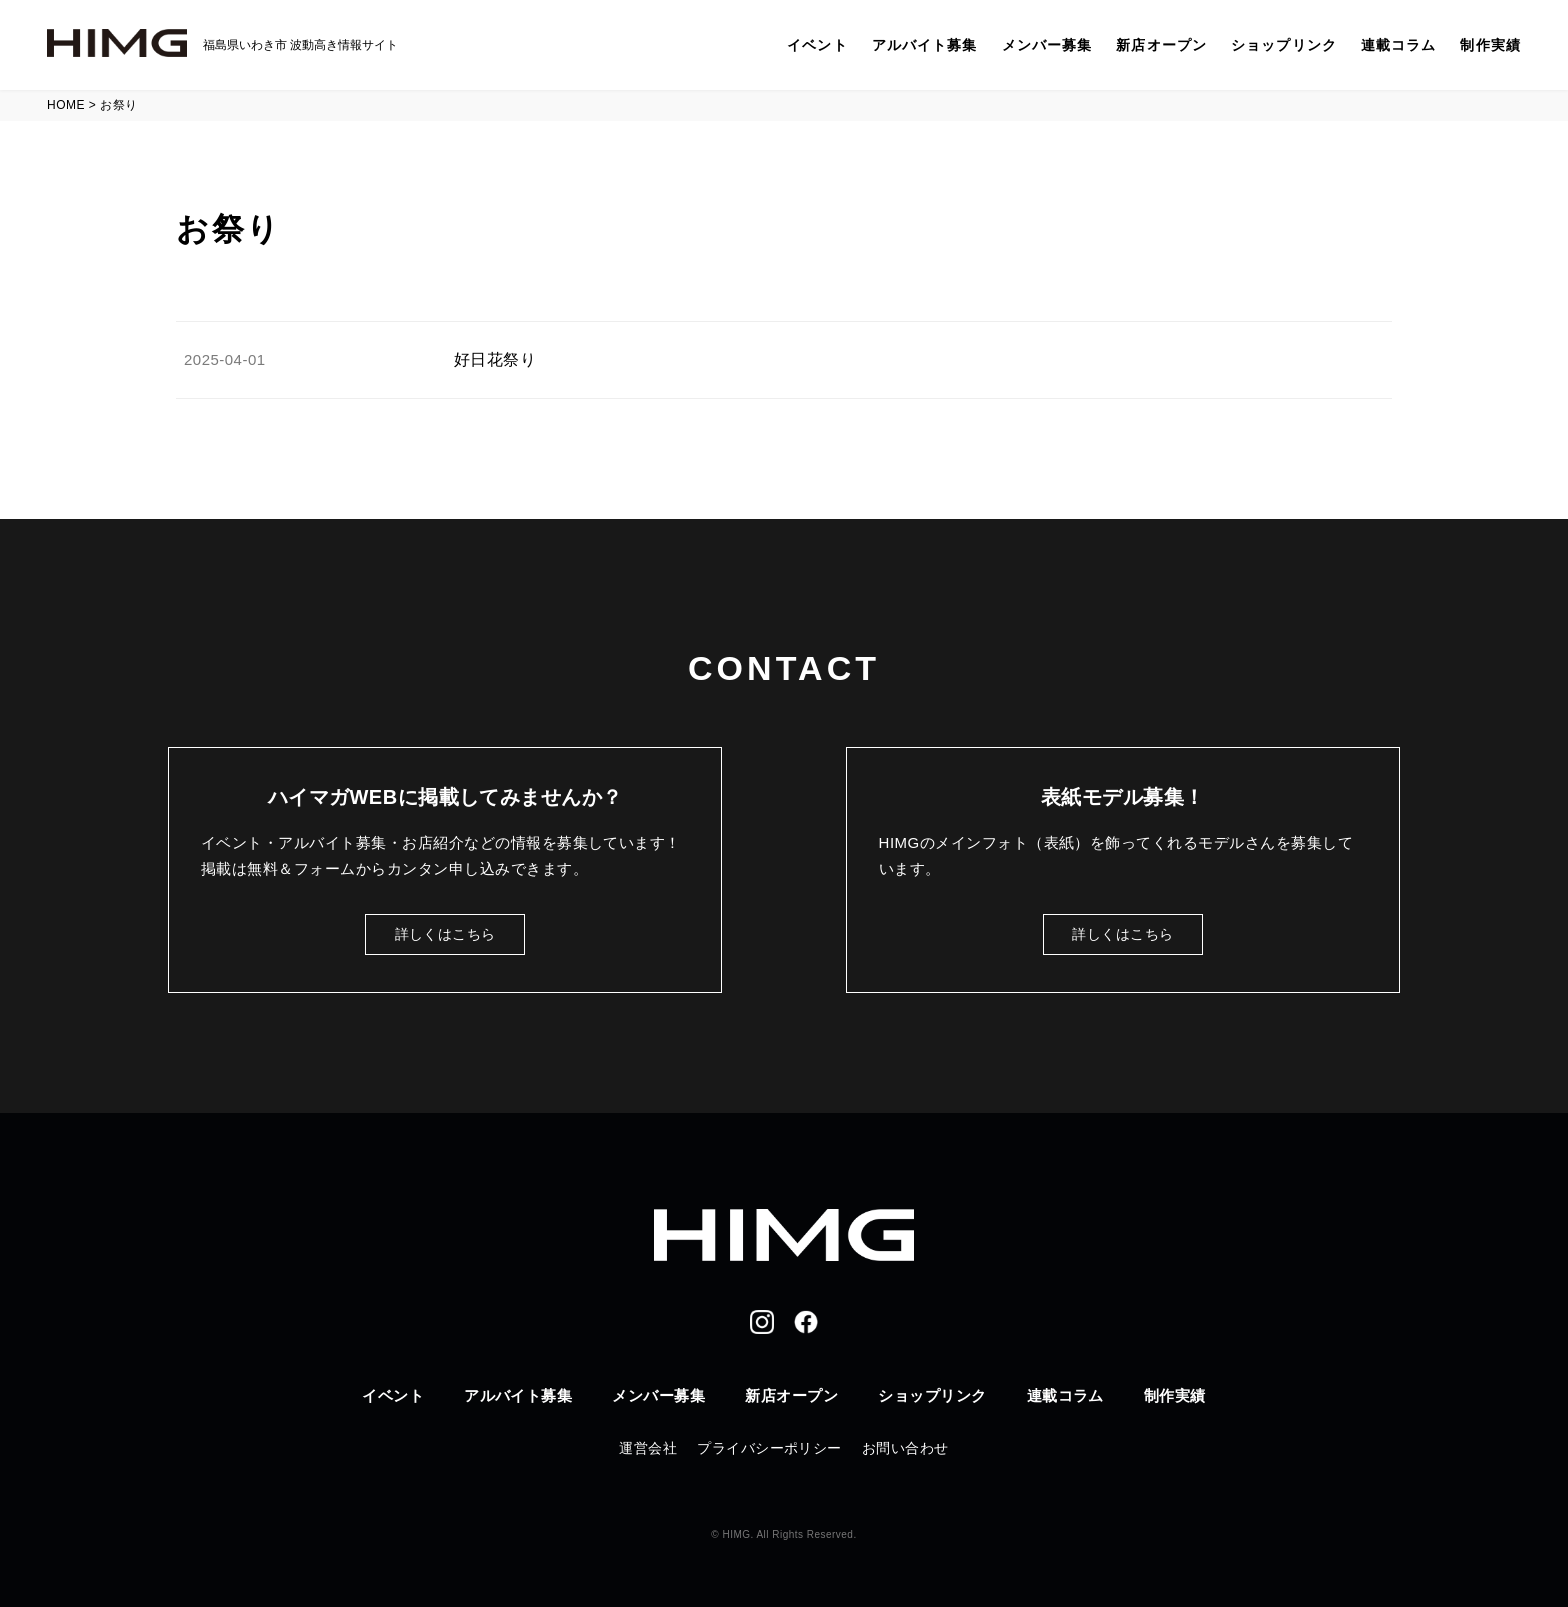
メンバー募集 (1047, 45)
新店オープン (1161, 45)
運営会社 (648, 1448)
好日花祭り (495, 359)
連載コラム (1399, 45)
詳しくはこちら (445, 934)
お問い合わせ (905, 1448)
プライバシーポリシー (769, 1448)
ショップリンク (1284, 45)
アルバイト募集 (925, 45)
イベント (817, 45)
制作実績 (1490, 45)
